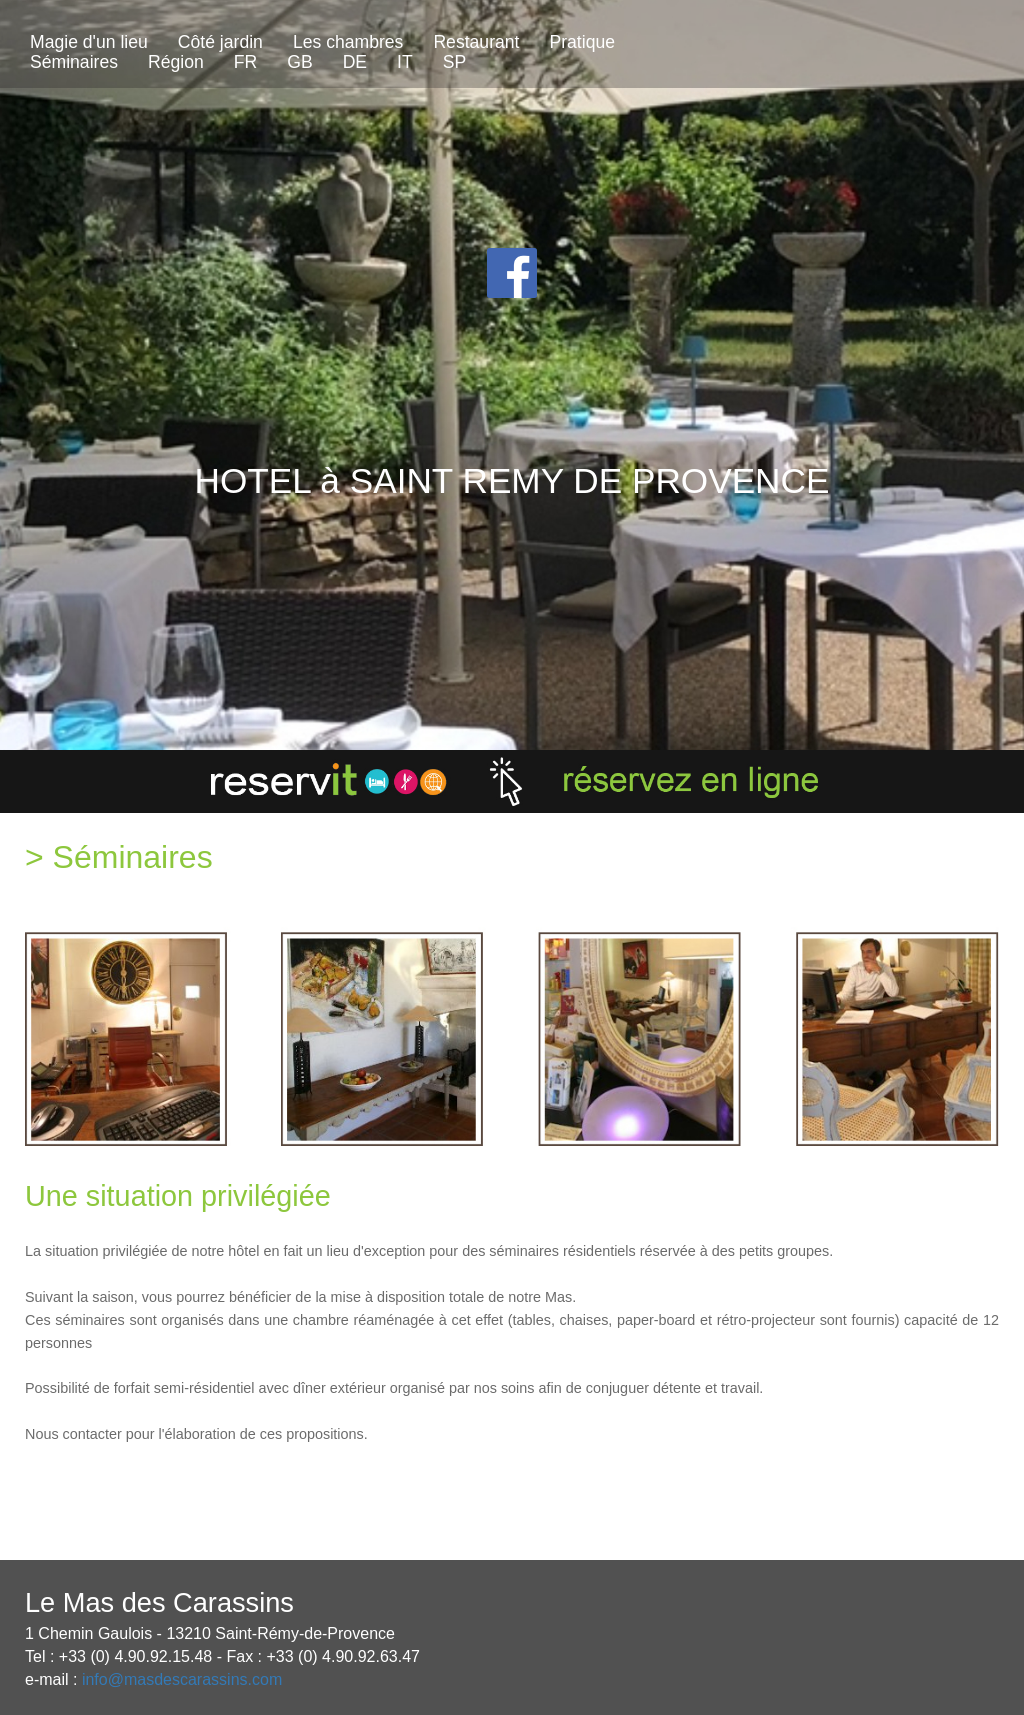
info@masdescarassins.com (182, 1679)
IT (405, 62)
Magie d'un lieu (89, 42)
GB (299, 62)
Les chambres (348, 42)
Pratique (582, 42)
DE (355, 62)
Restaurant (476, 42)
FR (245, 62)
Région (176, 62)
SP (454, 62)
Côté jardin (220, 42)
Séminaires (74, 62)
